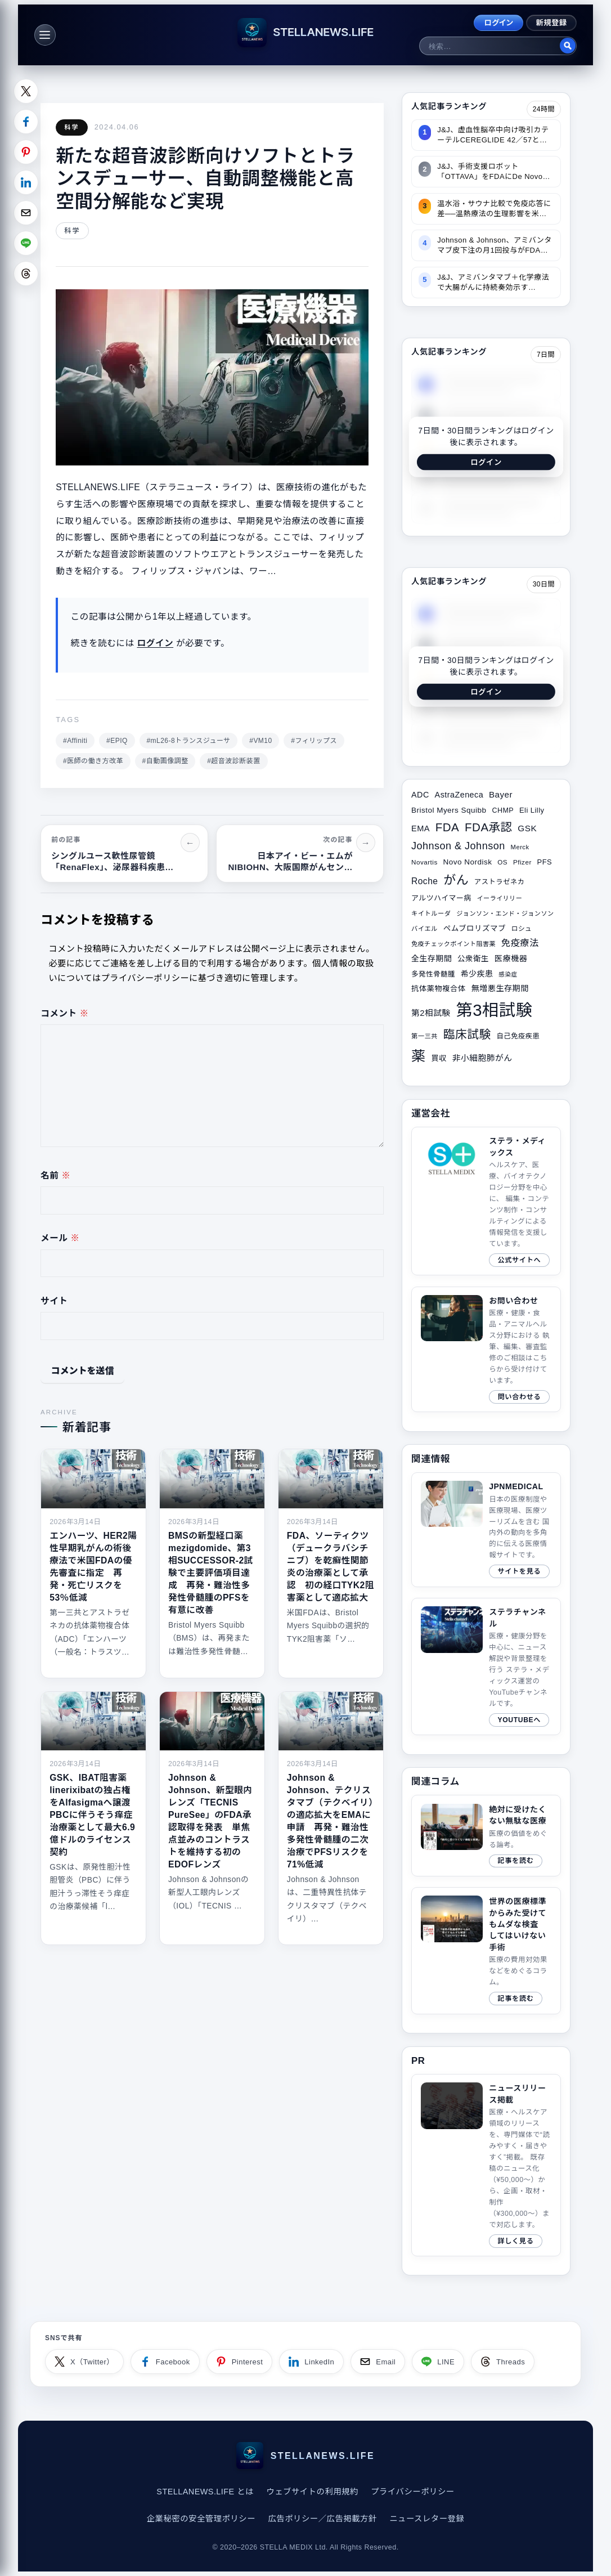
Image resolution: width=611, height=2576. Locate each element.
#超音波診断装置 (233, 761)
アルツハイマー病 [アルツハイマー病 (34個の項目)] (441, 898)
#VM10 (260, 741)
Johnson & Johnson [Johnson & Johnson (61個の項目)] (458, 846)
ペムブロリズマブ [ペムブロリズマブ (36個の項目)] (474, 928)
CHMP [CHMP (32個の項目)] (503, 810)
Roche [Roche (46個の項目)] (424, 881)
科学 (72, 127)
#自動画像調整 (165, 761)
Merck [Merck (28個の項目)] (520, 847)
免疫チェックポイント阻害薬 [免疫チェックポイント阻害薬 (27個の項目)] (453, 943)
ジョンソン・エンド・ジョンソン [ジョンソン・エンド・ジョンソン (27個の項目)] (505, 913)
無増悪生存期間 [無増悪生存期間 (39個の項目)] (500, 988)
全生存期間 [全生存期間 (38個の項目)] (431, 958)
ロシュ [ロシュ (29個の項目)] (521, 928)
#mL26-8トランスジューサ (188, 741)
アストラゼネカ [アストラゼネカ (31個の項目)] (499, 882)
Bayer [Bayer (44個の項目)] (501, 794)
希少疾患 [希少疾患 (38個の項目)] (477, 973)
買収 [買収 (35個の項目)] (439, 1058)
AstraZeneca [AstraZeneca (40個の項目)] (459, 794)
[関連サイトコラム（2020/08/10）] (486, 1950)
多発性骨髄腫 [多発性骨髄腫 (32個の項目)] (433, 974)
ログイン (498, 23)
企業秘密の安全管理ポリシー (201, 2518)
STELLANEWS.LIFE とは (205, 2491)
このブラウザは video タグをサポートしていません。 (452, 2105)
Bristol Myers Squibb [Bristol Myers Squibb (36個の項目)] (449, 810)
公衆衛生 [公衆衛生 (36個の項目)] (473, 959)
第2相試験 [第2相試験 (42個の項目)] (431, 1013)
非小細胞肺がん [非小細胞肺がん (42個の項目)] (482, 1058)
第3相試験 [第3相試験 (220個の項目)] (494, 1010)
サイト (54, 1301)
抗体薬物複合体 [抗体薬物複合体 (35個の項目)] (438, 988)
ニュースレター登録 (426, 2518)
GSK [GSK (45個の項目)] (527, 828)
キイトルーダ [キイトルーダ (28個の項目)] (431, 913)
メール (60, 1238)
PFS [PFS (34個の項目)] (544, 862)
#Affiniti (75, 741)
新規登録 (551, 23)
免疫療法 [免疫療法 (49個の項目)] (520, 943)
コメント (65, 1013)
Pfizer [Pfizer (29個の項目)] (522, 862)
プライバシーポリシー (412, 2491)
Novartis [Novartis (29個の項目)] (424, 862)
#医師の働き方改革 (93, 761)
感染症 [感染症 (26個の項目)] (507, 974)
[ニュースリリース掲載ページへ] (486, 2164)
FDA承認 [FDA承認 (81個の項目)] (488, 827)
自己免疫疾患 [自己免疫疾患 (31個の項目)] (518, 1036)
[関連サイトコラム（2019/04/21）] (486, 1836)
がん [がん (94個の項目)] (456, 880)
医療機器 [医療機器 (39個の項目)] (511, 958)
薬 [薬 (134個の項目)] (418, 1056)
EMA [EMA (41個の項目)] (420, 828)
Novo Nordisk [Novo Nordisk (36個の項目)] (467, 862)
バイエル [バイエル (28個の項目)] (424, 928)
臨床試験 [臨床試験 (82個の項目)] (467, 1034)
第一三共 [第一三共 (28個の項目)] (424, 1036)
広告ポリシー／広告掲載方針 (322, 2518)
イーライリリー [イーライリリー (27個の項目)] (500, 898)
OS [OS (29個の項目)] (502, 862)
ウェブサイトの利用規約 (312, 2491)
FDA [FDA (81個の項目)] (447, 827)
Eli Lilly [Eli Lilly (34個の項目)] (531, 810)
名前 (55, 1175)
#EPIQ (117, 741)
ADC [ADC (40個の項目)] (420, 794)
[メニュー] (45, 35)
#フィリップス (314, 741)
